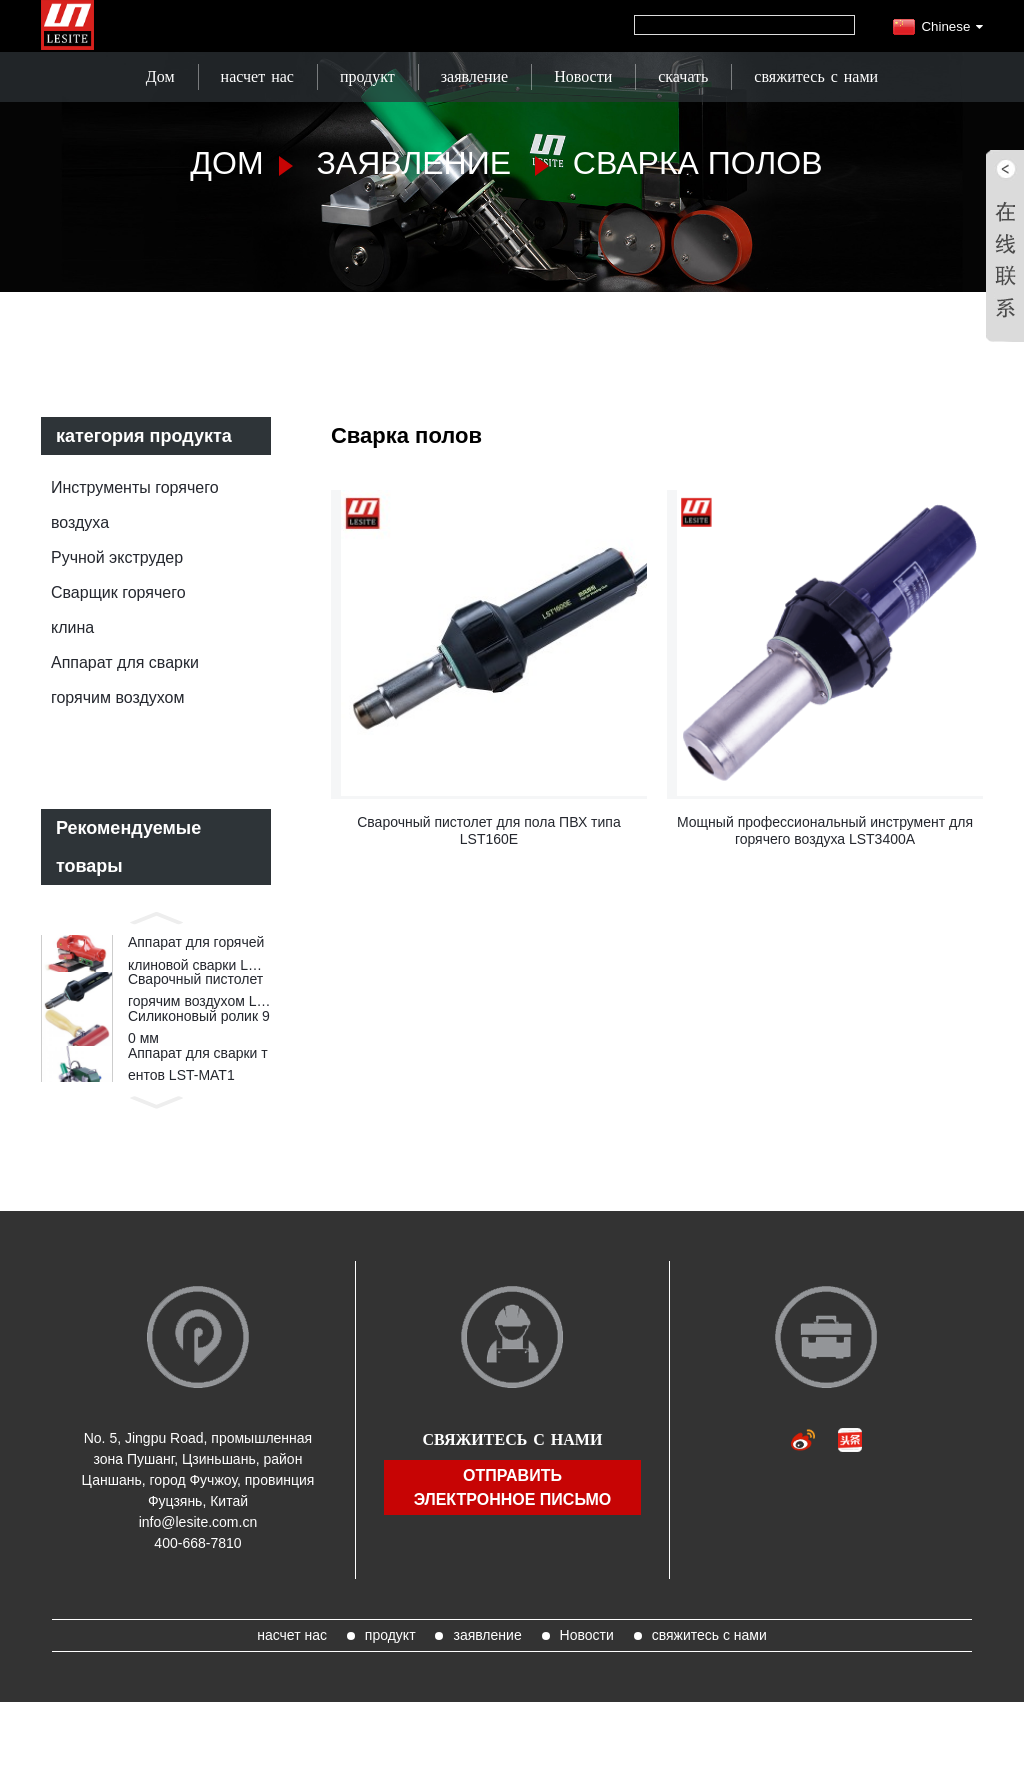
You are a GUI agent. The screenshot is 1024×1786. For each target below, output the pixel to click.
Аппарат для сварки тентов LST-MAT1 (198, 1096)
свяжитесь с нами (816, 76)
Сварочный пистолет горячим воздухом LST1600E (197, 1006)
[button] (156, 916)
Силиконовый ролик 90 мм (199, 1050)
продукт (367, 76)
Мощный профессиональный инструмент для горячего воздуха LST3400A (825, 830)
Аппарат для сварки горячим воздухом (125, 680)
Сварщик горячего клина (118, 610)
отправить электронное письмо (513, 1523)
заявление (474, 76)
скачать (683, 76)
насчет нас (257, 76)
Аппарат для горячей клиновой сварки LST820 (197, 960)
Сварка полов (698, 163)
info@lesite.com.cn (198, 1559)
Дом (160, 76)
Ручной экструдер (117, 557)
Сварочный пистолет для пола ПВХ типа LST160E (489, 830)
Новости (583, 76)
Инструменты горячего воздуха (135, 505)
